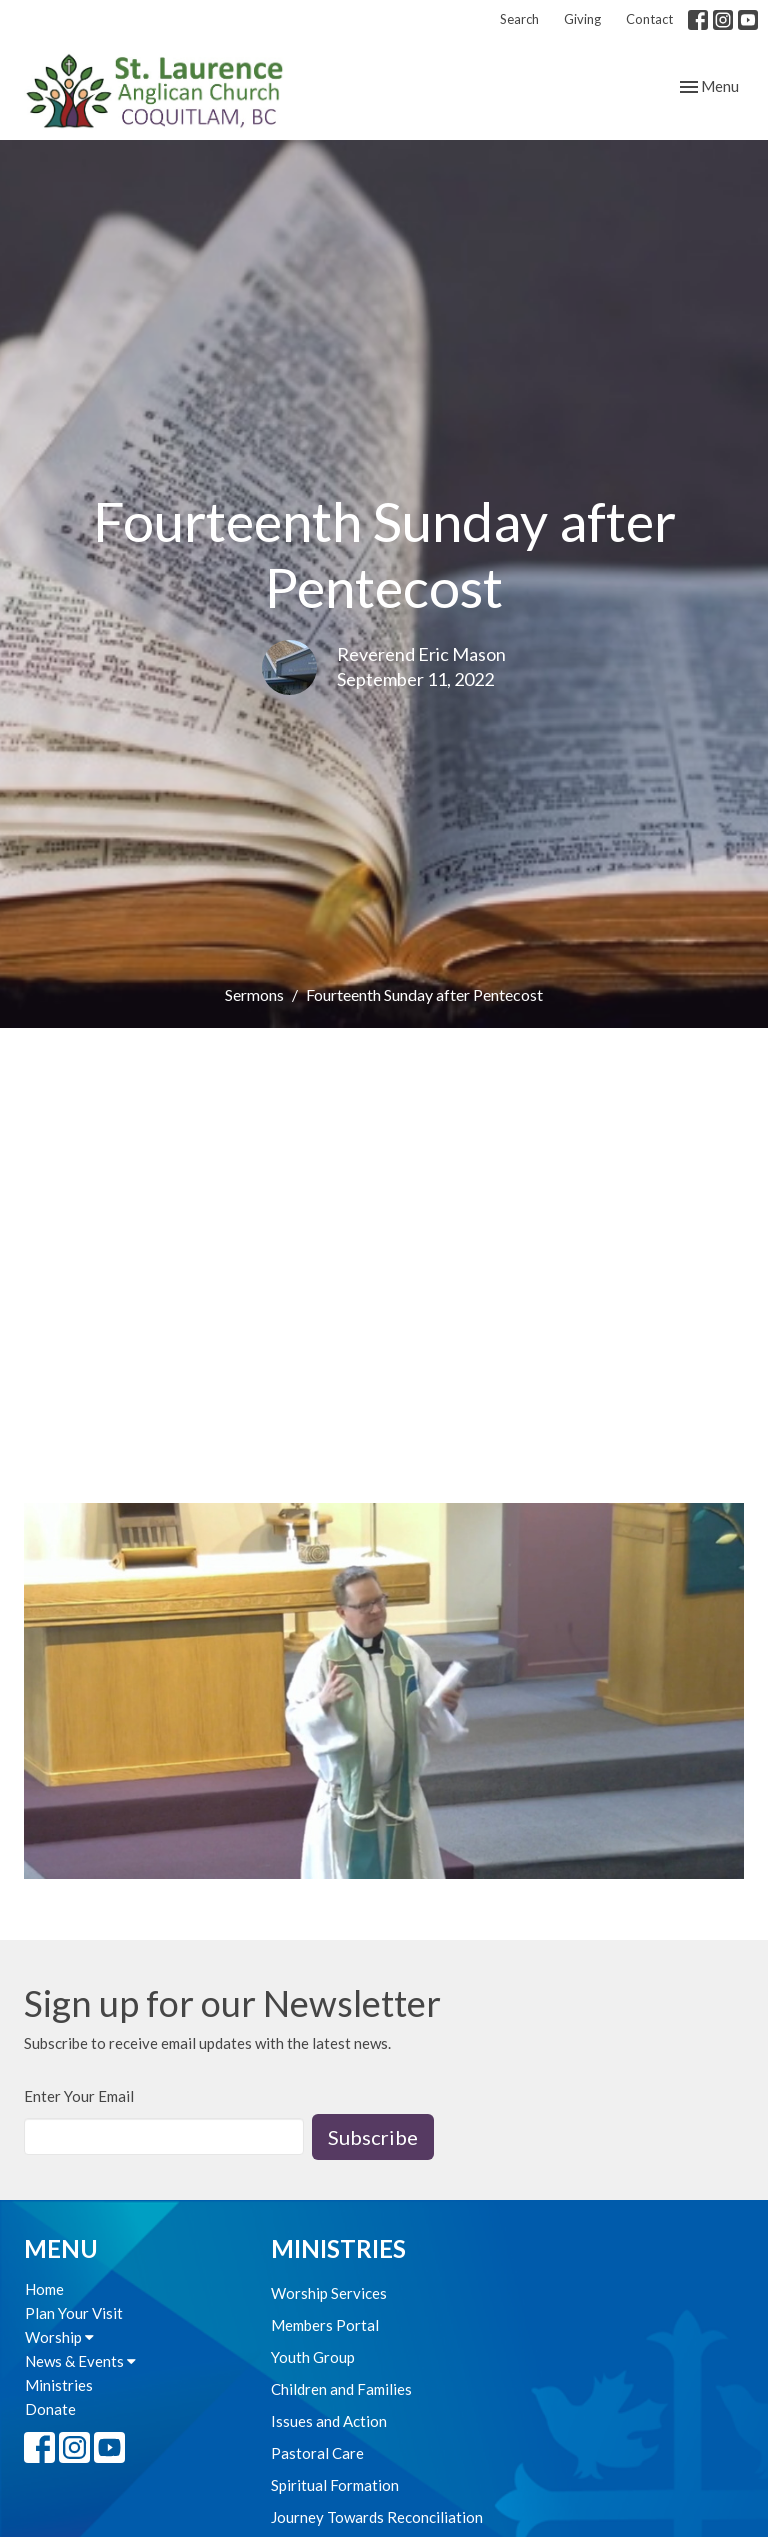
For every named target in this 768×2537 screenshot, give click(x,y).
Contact (649, 19)
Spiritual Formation (335, 2485)
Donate (50, 2409)
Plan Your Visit (74, 2313)
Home (44, 2289)
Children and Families (341, 2389)
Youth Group (313, 2357)
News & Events (80, 2361)
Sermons (254, 994)
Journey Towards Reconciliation (377, 2517)
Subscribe (373, 2137)
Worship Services (329, 2293)
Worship (59, 2337)
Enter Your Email (79, 2096)
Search (519, 19)
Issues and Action (329, 2421)
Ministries (59, 2385)
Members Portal (325, 2325)
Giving (582, 19)
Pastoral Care (317, 2453)
